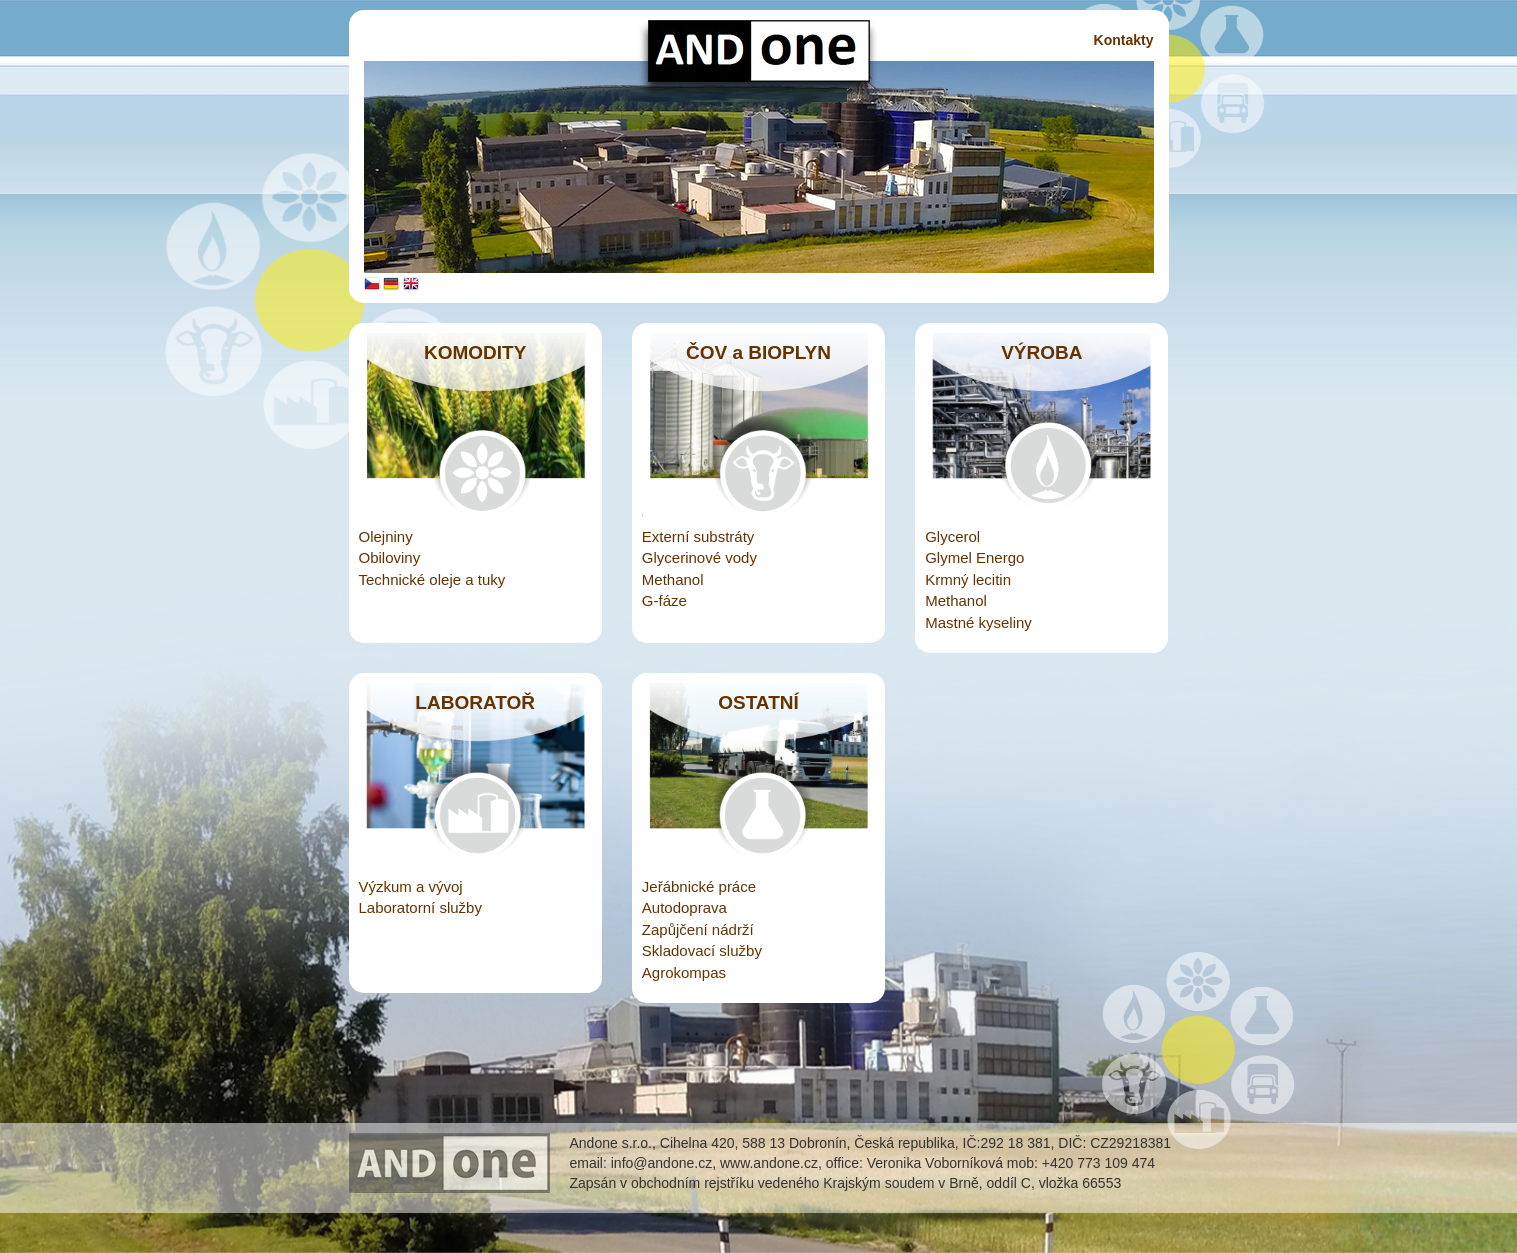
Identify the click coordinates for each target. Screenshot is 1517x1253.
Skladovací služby (702, 950)
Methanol (673, 579)
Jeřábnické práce (699, 886)
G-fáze (664, 600)
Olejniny (386, 536)
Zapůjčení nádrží (698, 929)
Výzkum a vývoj (411, 886)
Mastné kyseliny (978, 622)
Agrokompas (684, 972)
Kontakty (1124, 40)
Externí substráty (698, 536)
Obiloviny (390, 557)
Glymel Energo (974, 557)
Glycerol (952, 536)
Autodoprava (684, 907)
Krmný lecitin (968, 579)
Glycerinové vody (699, 557)
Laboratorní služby (420, 907)
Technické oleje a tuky (432, 579)
